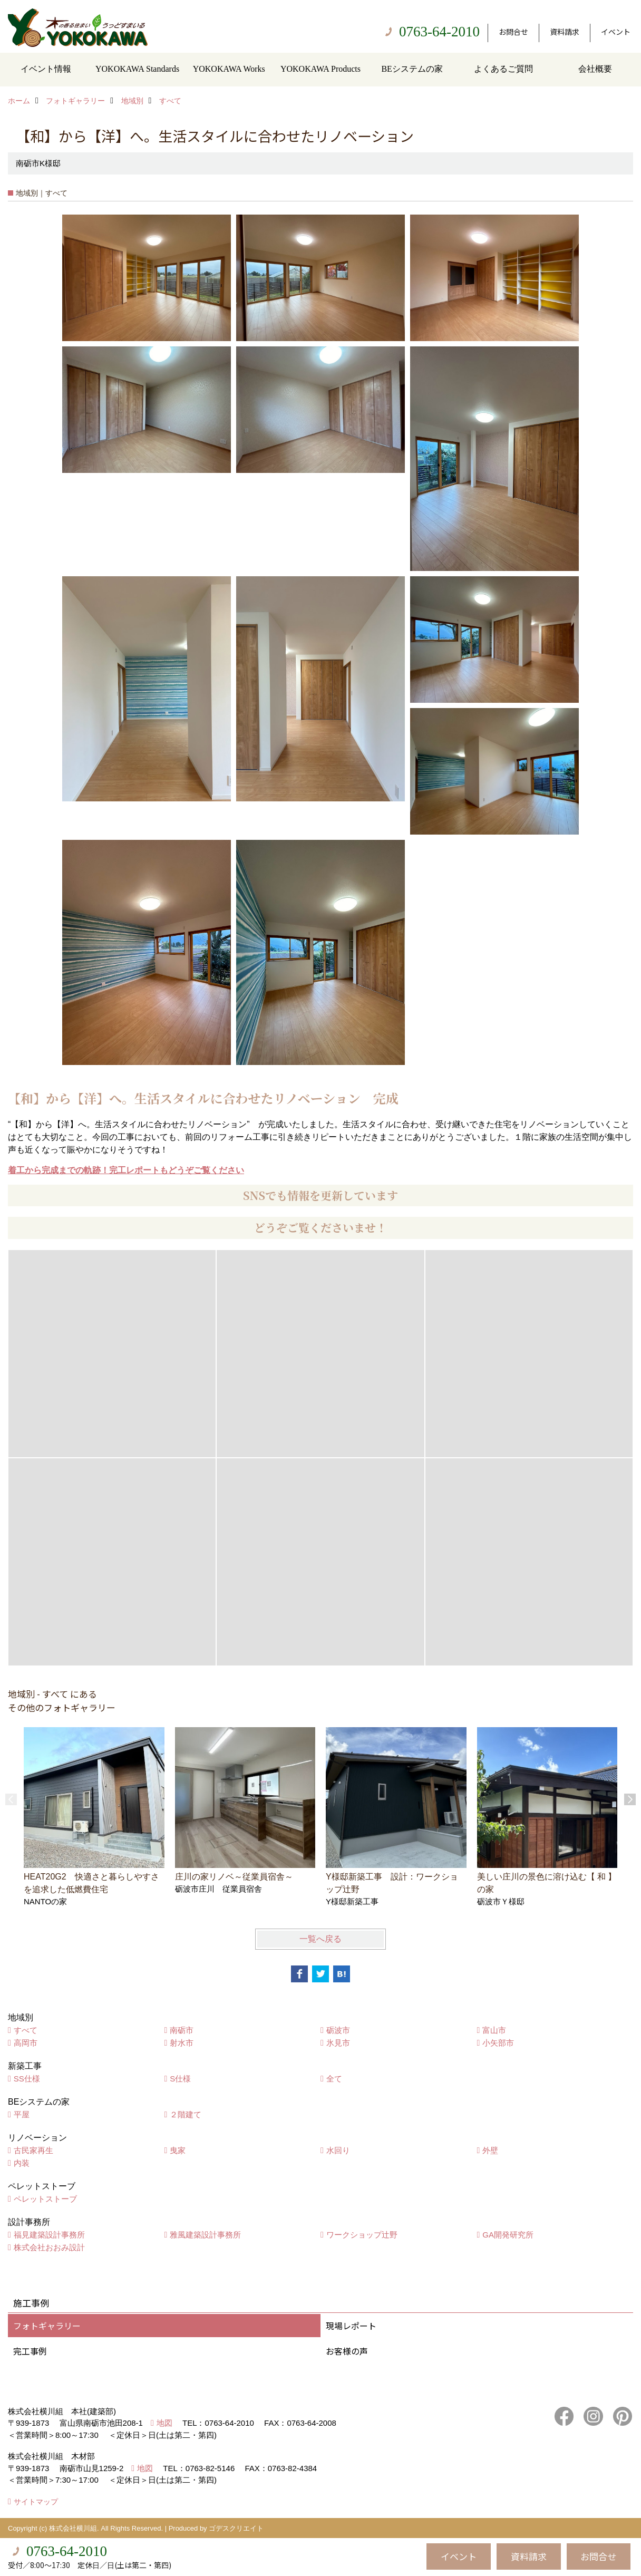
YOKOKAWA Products (320, 68)
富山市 (494, 2030)
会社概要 (595, 68)
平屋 (22, 2114)
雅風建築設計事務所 (205, 2234)
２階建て (185, 2114)
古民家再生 (33, 2150)
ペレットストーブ (45, 2198)
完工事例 (30, 2351)
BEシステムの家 (411, 68)
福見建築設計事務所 (49, 2234)
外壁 (490, 2150)
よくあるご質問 (503, 68)
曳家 (178, 2150)
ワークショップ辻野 (361, 2234)
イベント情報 (46, 68)
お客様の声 (347, 2351)
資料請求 (564, 31)
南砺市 (181, 2030)
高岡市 (25, 2042)
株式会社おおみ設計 (49, 2247)
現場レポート (351, 2325)
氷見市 (338, 2042)
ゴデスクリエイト (236, 2528)
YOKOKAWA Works (229, 68)
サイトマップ (36, 2501)
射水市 (181, 2042)
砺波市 (338, 2030)
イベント (615, 31)
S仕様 (180, 2078)
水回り (338, 2150)
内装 (22, 2162)
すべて (25, 2030)
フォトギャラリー (47, 2325)
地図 (164, 2422)
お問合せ (513, 31)
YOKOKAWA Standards (137, 68)
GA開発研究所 (507, 2234)
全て (334, 2078)
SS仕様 (27, 2078)
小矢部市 (498, 2042)
